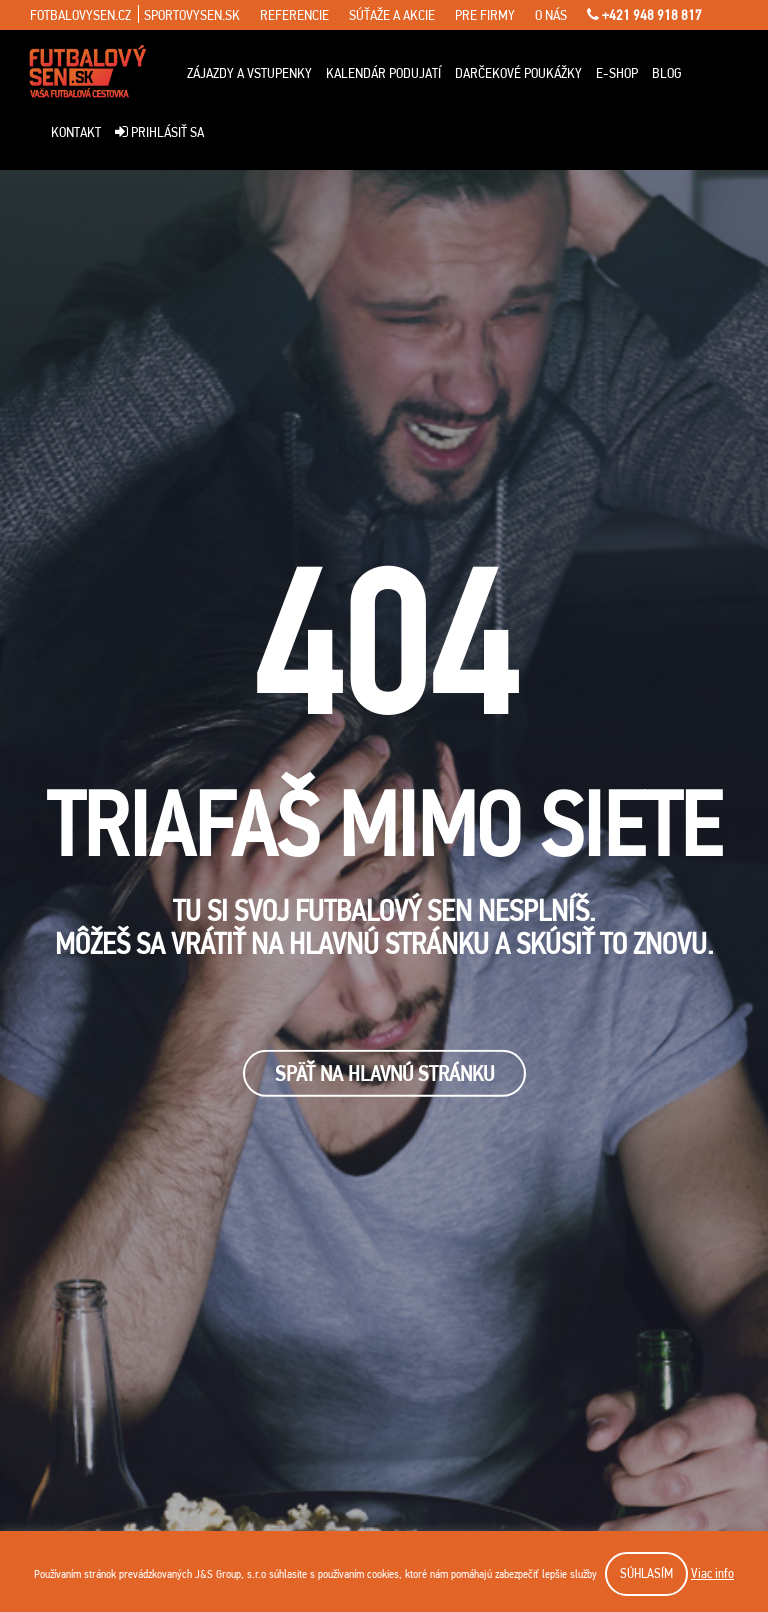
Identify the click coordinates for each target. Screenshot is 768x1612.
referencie (294, 15)
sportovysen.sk (192, 15)
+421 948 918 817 (644, 15)
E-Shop (617, 73)
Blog (667, 73)
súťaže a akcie (392, 15)
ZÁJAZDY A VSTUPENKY (249, 73)
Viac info (712, 1573)
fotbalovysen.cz (80, 15)
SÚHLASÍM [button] (646, 1573)
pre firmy (485, 15)
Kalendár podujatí (383, 73)
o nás (551, 15)
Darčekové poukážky (518, 73)
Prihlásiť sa (159, 132)
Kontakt (76, 132)
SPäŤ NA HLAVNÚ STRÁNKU (384, 1073)
